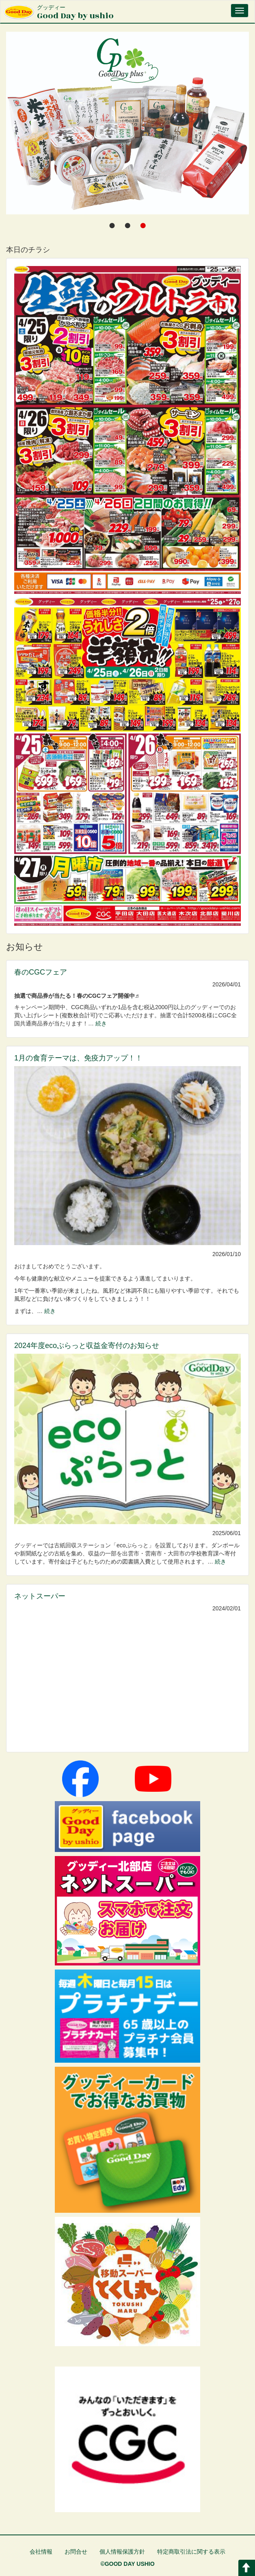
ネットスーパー (39, 1596)
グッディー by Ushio (135, 357)
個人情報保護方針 (122, 2551)
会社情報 (41, 2551)
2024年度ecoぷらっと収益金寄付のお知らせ (86, 1345)
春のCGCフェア (40, 972)
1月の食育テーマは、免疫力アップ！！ (78, 1058)
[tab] (112, 225)
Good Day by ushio (75, 13)
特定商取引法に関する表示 (191, 2551)
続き (101, 1023)
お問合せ (76, 2551)
